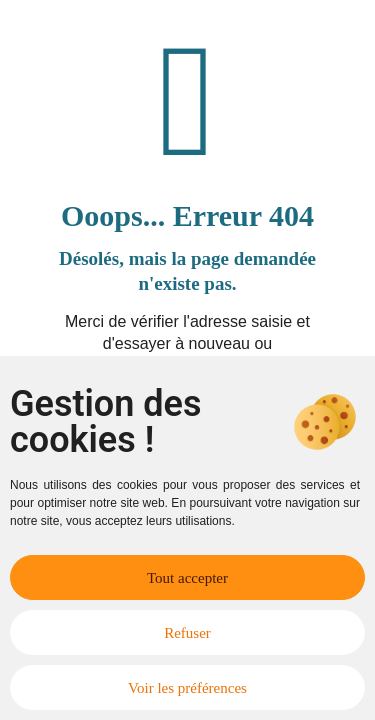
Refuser (187, 633)
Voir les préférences (187, 688)
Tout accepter (187, 578)
